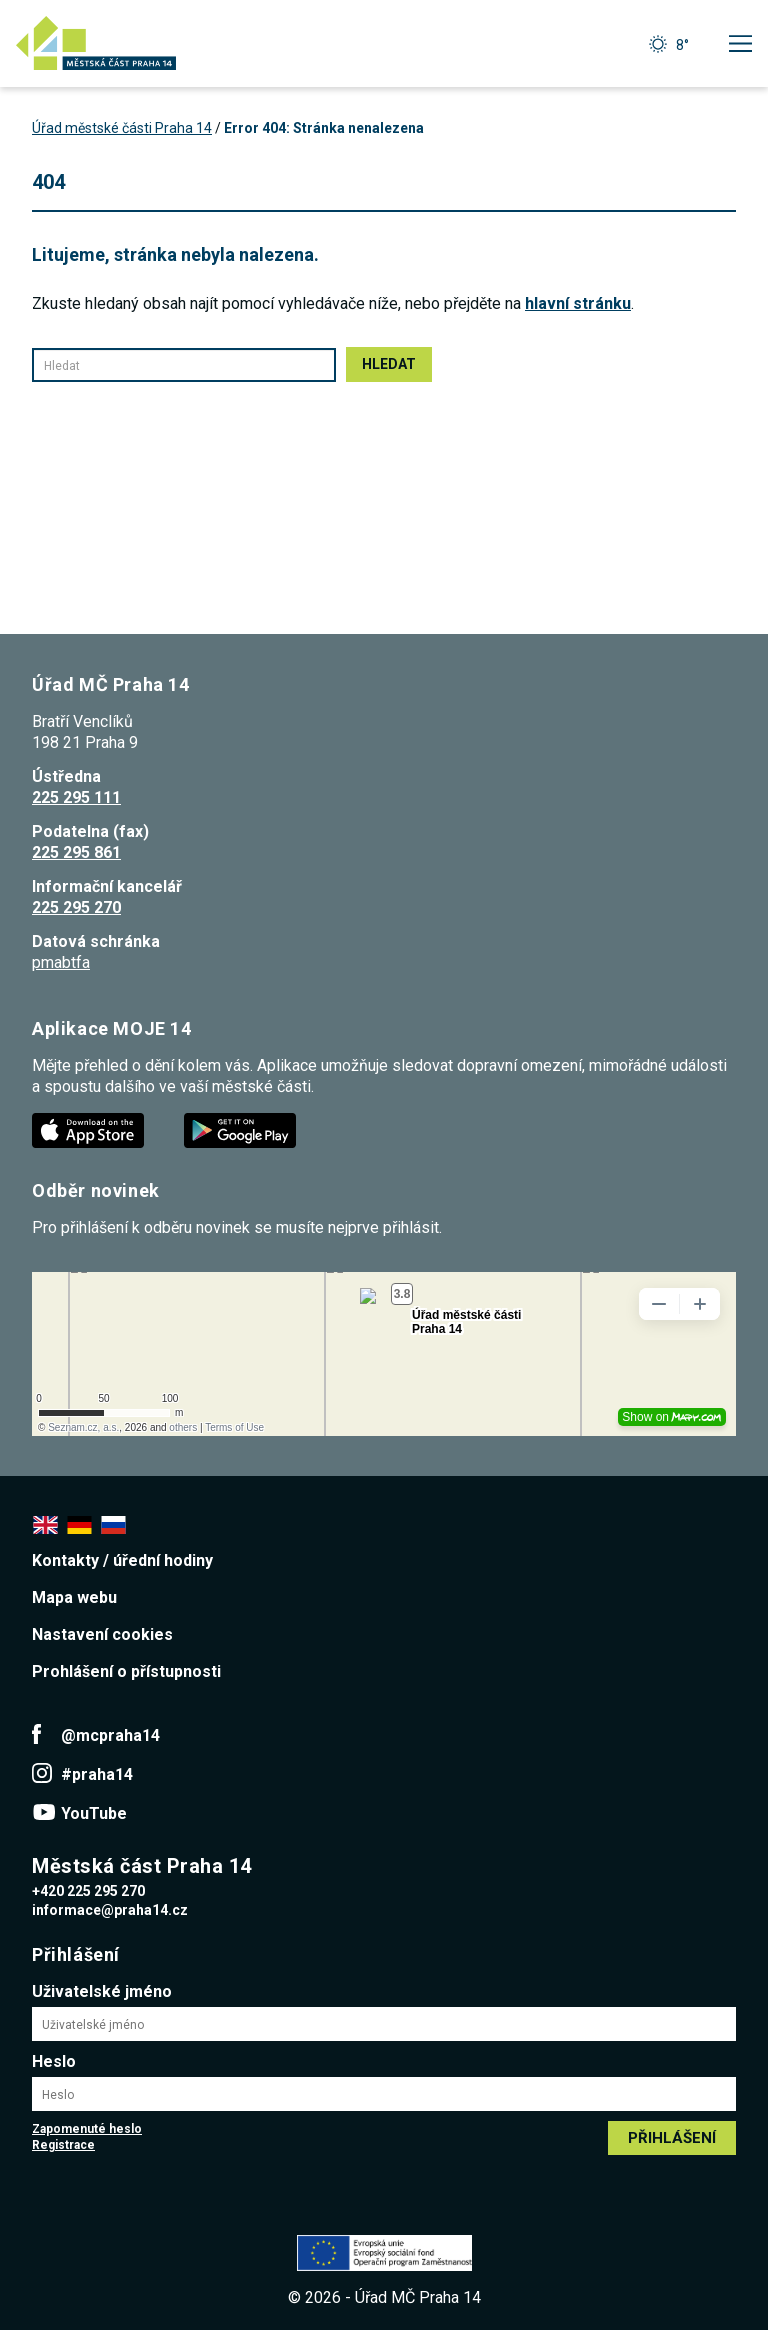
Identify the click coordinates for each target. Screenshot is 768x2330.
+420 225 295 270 (88, 1891)
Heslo (54, 2061)
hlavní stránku (578, 303)
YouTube (94, 1813)
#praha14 (97, 1774)
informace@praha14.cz (110, 1910)
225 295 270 (76, 907)
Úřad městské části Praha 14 (122, 128)
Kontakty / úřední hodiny (122, 1560)
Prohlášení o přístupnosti (126, 1671)
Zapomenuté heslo (87, 2129)
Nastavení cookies (102, 1634)
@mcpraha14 (110, 1735)
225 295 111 (76, 797)
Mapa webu (74, 1597)
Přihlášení (672, 2138)
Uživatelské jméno (102, 1991)
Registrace (63, 2145)
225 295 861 (76, 852)
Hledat (389, 364)
